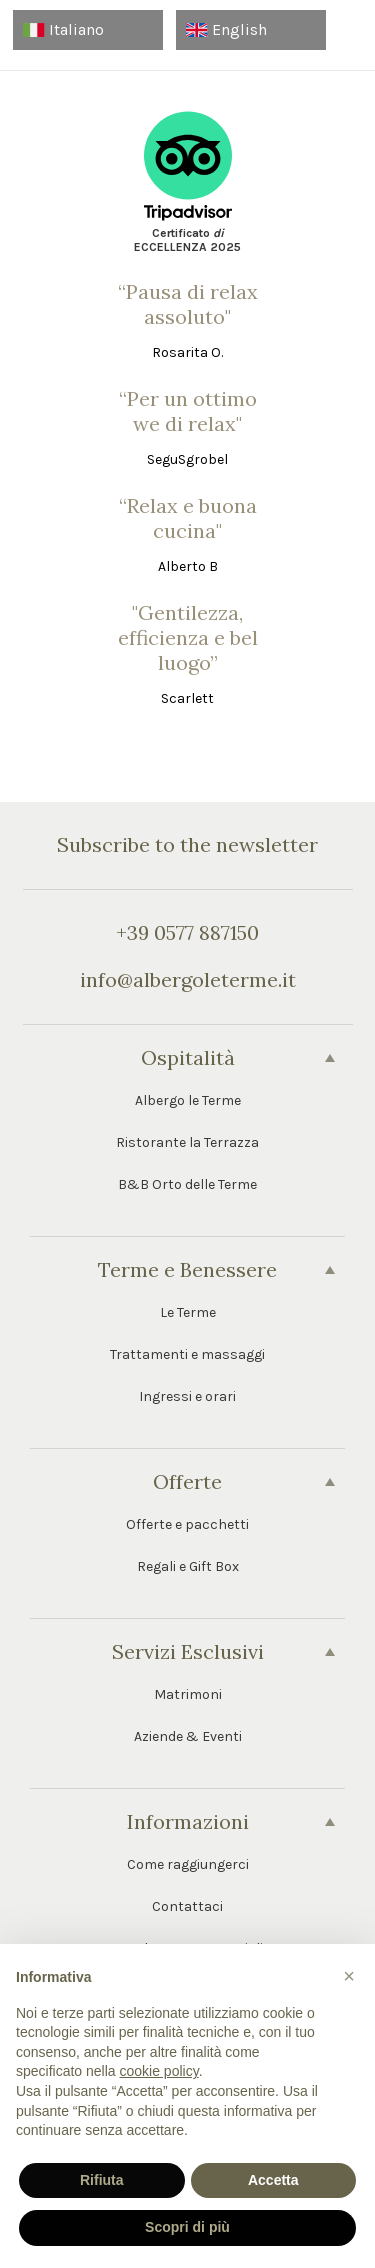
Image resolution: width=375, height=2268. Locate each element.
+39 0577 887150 (187, 932)
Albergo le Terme (188, 1100)
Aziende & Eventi (188, 1736)
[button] (349, 1976)
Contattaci (187, 1906)
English (226, 29)
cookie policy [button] (159, 2071)
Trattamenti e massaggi (187, 1354)
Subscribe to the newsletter (187, 844)
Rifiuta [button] (102, 2180)
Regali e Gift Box (188, 1566)
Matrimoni (188, 1694)
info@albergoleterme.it (188, 979)
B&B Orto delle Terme (187, 1184)
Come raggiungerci (188, 1864)
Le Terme (188, 1312)
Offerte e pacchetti (187, 1524)
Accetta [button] (273, 2180)
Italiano (63, 29)
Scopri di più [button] (187, 2227)
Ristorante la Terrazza (187, 1142)
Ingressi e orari (187, 1396)
